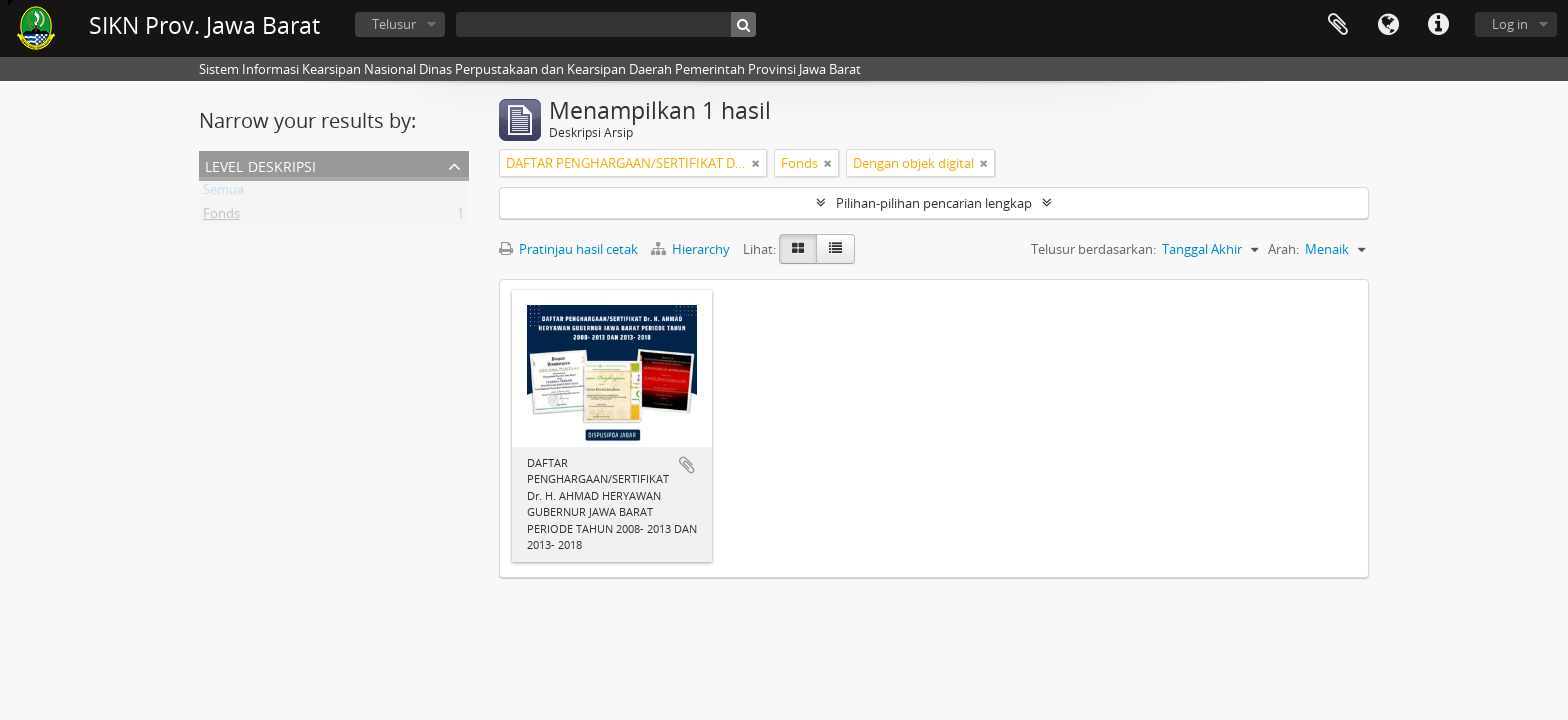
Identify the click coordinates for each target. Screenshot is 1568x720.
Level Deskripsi (260, 164)
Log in (1510, 24)
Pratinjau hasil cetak (568, 249)
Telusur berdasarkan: (1093, 249)
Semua (223, 193)
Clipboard (1338, 25)
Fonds (221, 217)
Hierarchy (692, 249)
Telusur (394, 24)
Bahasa (1388, 25)
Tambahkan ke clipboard (687, 465)
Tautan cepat (1438, 25)
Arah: (1283, 249)
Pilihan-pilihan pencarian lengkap (934, 203)
